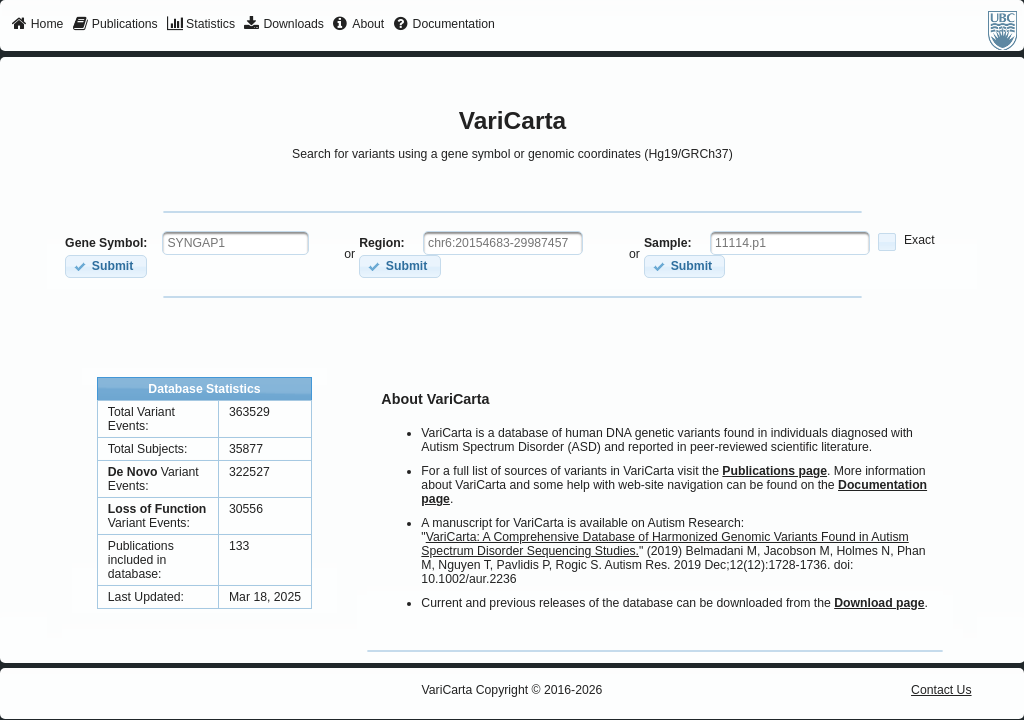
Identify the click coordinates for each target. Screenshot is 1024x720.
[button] (105, 266)
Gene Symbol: (106, 243)
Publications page (774, 471)
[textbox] (235, 243)
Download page (879, 603)
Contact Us (941, 690)
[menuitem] (37, 25)
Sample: (668, 243)
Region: (382, 243)
